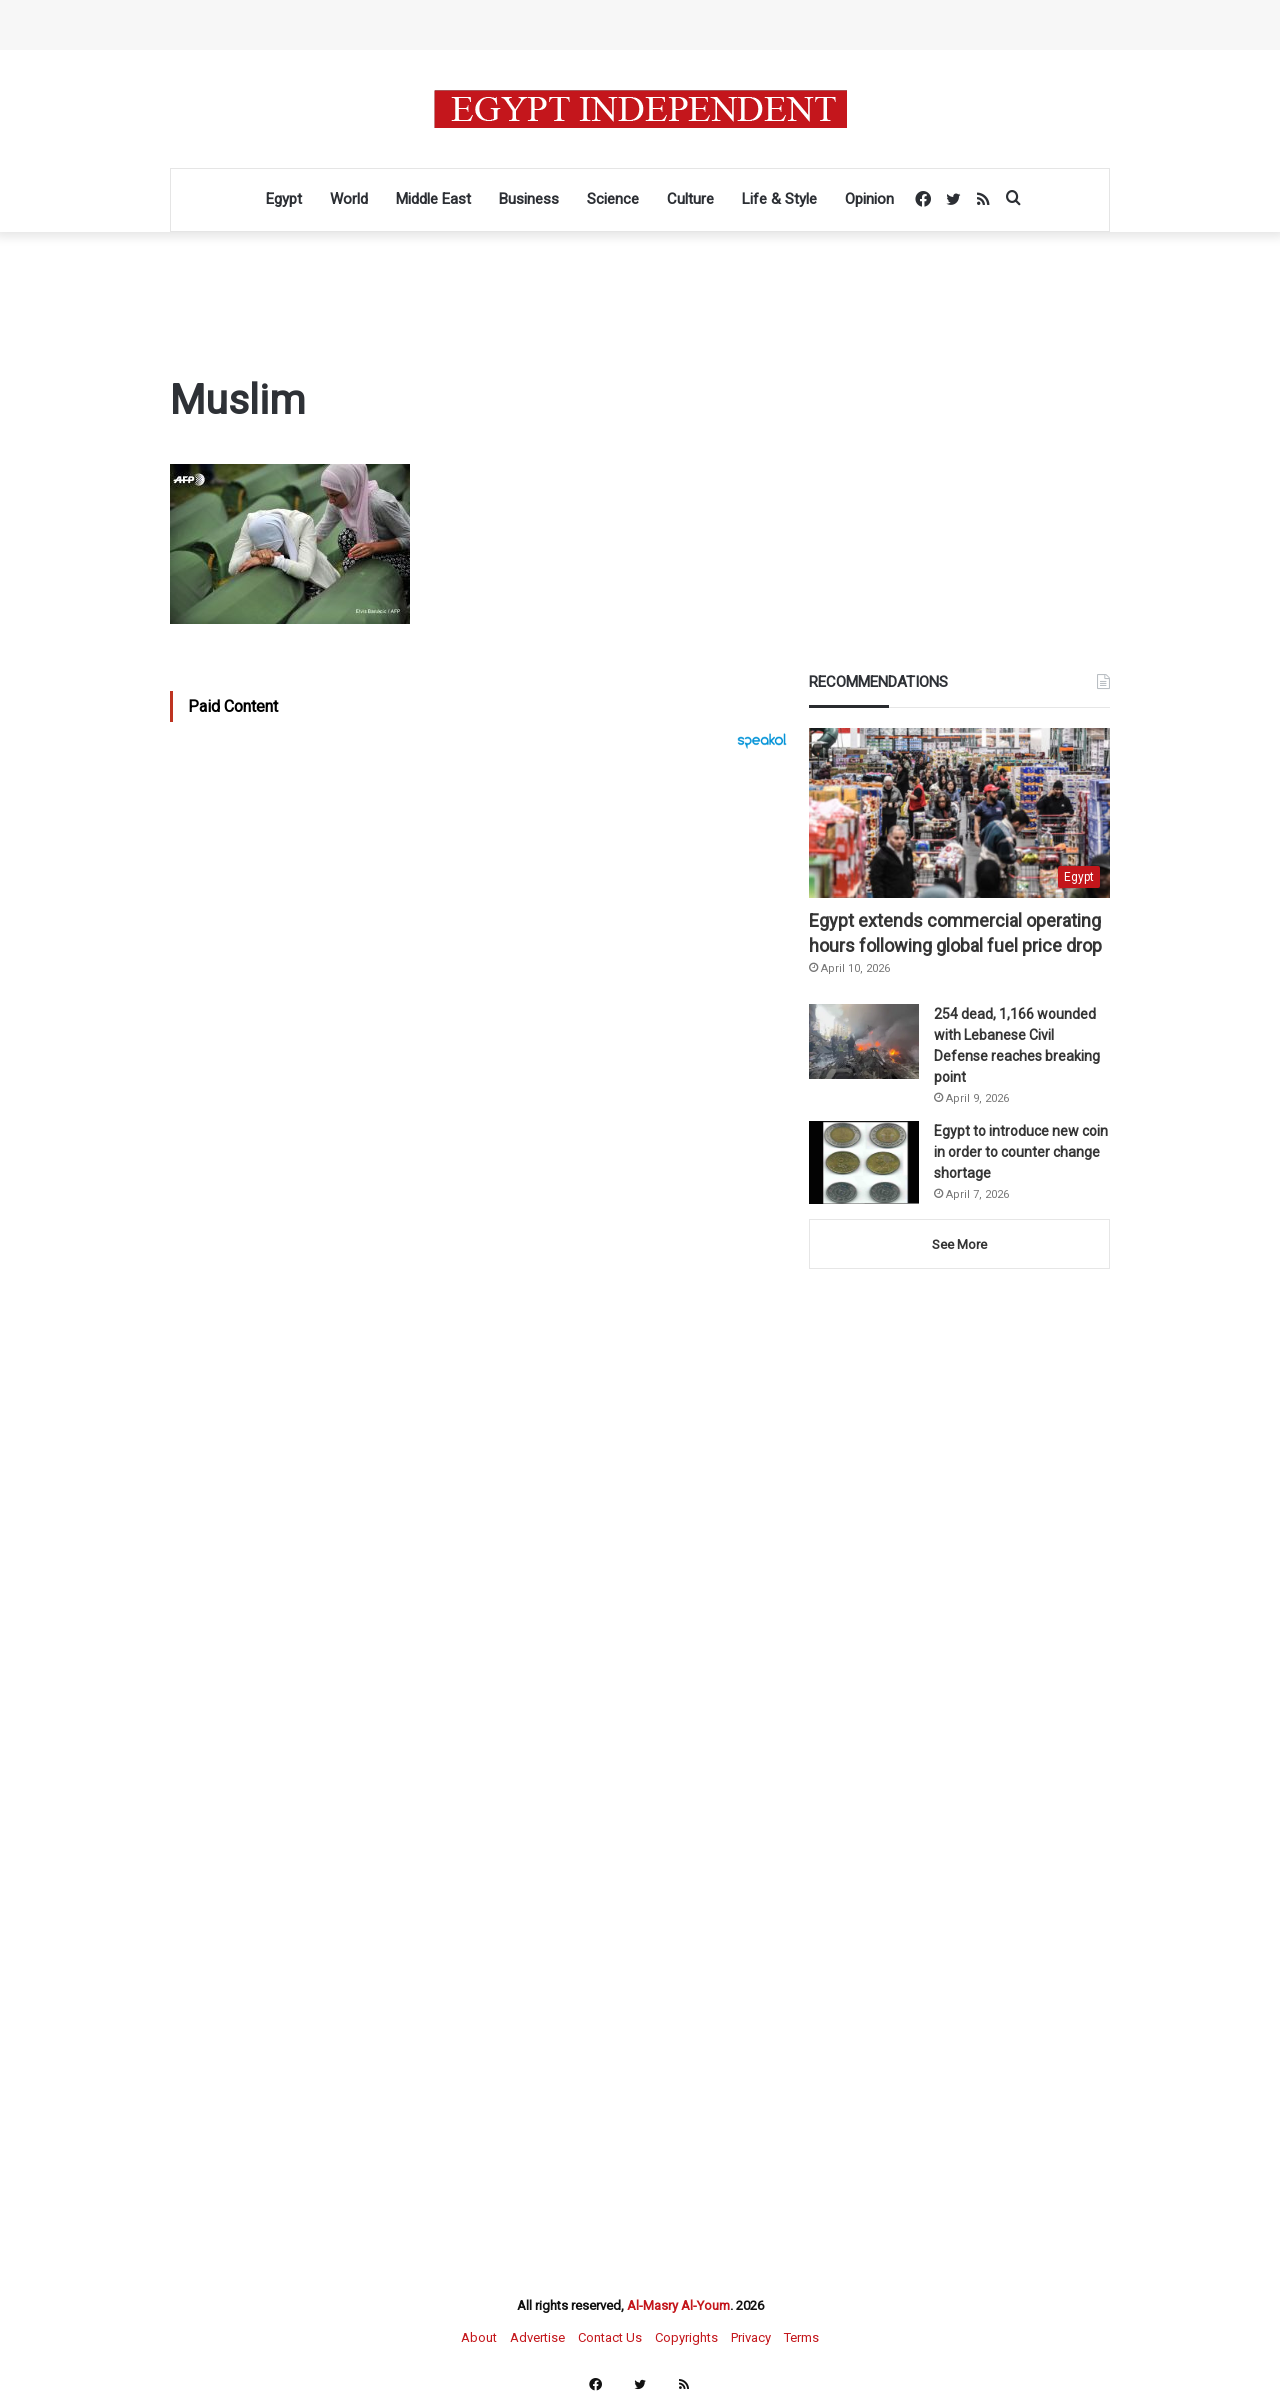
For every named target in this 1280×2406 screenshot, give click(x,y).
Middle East (433, 199)
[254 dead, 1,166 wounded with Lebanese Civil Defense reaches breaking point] (864, 1041)
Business (529, 199)
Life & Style (779, 199)
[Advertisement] (483, 969)
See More (959, 1244)
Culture (690, 199)
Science (613, 199)
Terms (801, 2337)
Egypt (284, 199)
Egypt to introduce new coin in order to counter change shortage (1021, 1152)
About (479, 2337)
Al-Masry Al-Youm (678, 2305)
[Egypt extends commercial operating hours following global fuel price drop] (959, 813)
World (349, 199)
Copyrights (686, 2337)
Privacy (751, 2337)
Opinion (869, 199)
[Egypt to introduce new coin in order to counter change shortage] (864, 1162)
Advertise (537, 2337)
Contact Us (610, 2337)
